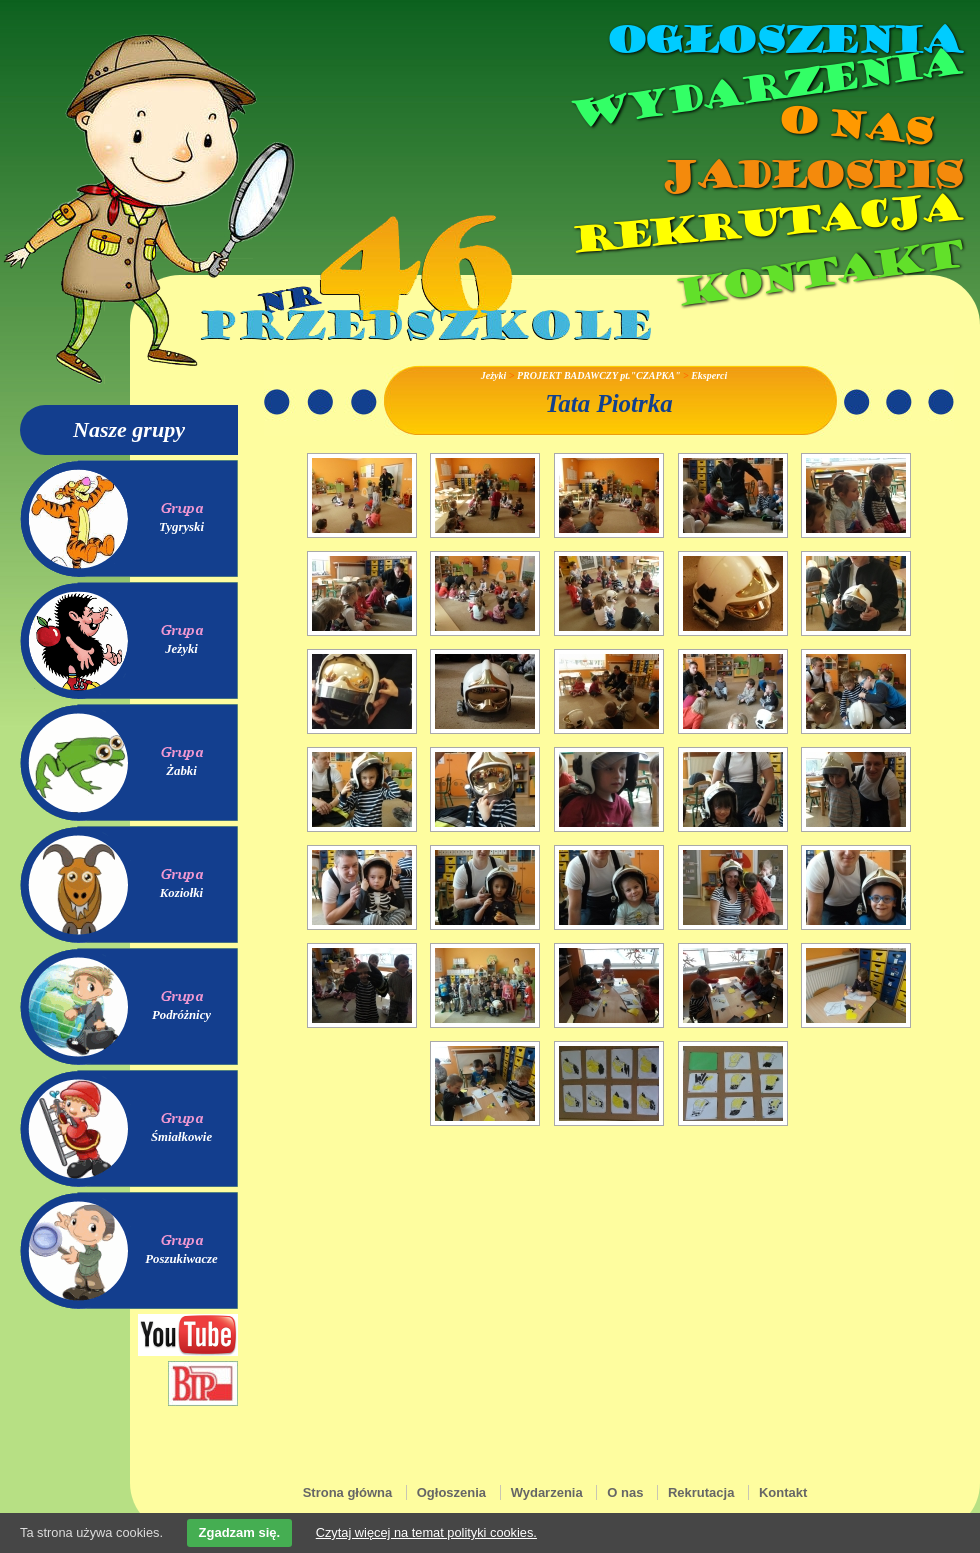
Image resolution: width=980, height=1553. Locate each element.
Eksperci (709, 375)
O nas (854, 125)
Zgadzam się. (240, 1532)
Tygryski (181, 527)
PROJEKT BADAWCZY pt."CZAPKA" (598, 375)
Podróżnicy (181, 1015)
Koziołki (181, 893)
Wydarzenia (764, 89)
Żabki (181, 771)
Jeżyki (181, 649)
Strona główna (348, 1492)
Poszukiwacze (181, 1259)
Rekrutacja (765, 224)
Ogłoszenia (783, 40)
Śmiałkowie (181, 1137)
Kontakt (817, 273)
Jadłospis (810, 175)
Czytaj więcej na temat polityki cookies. (426, 1532)
